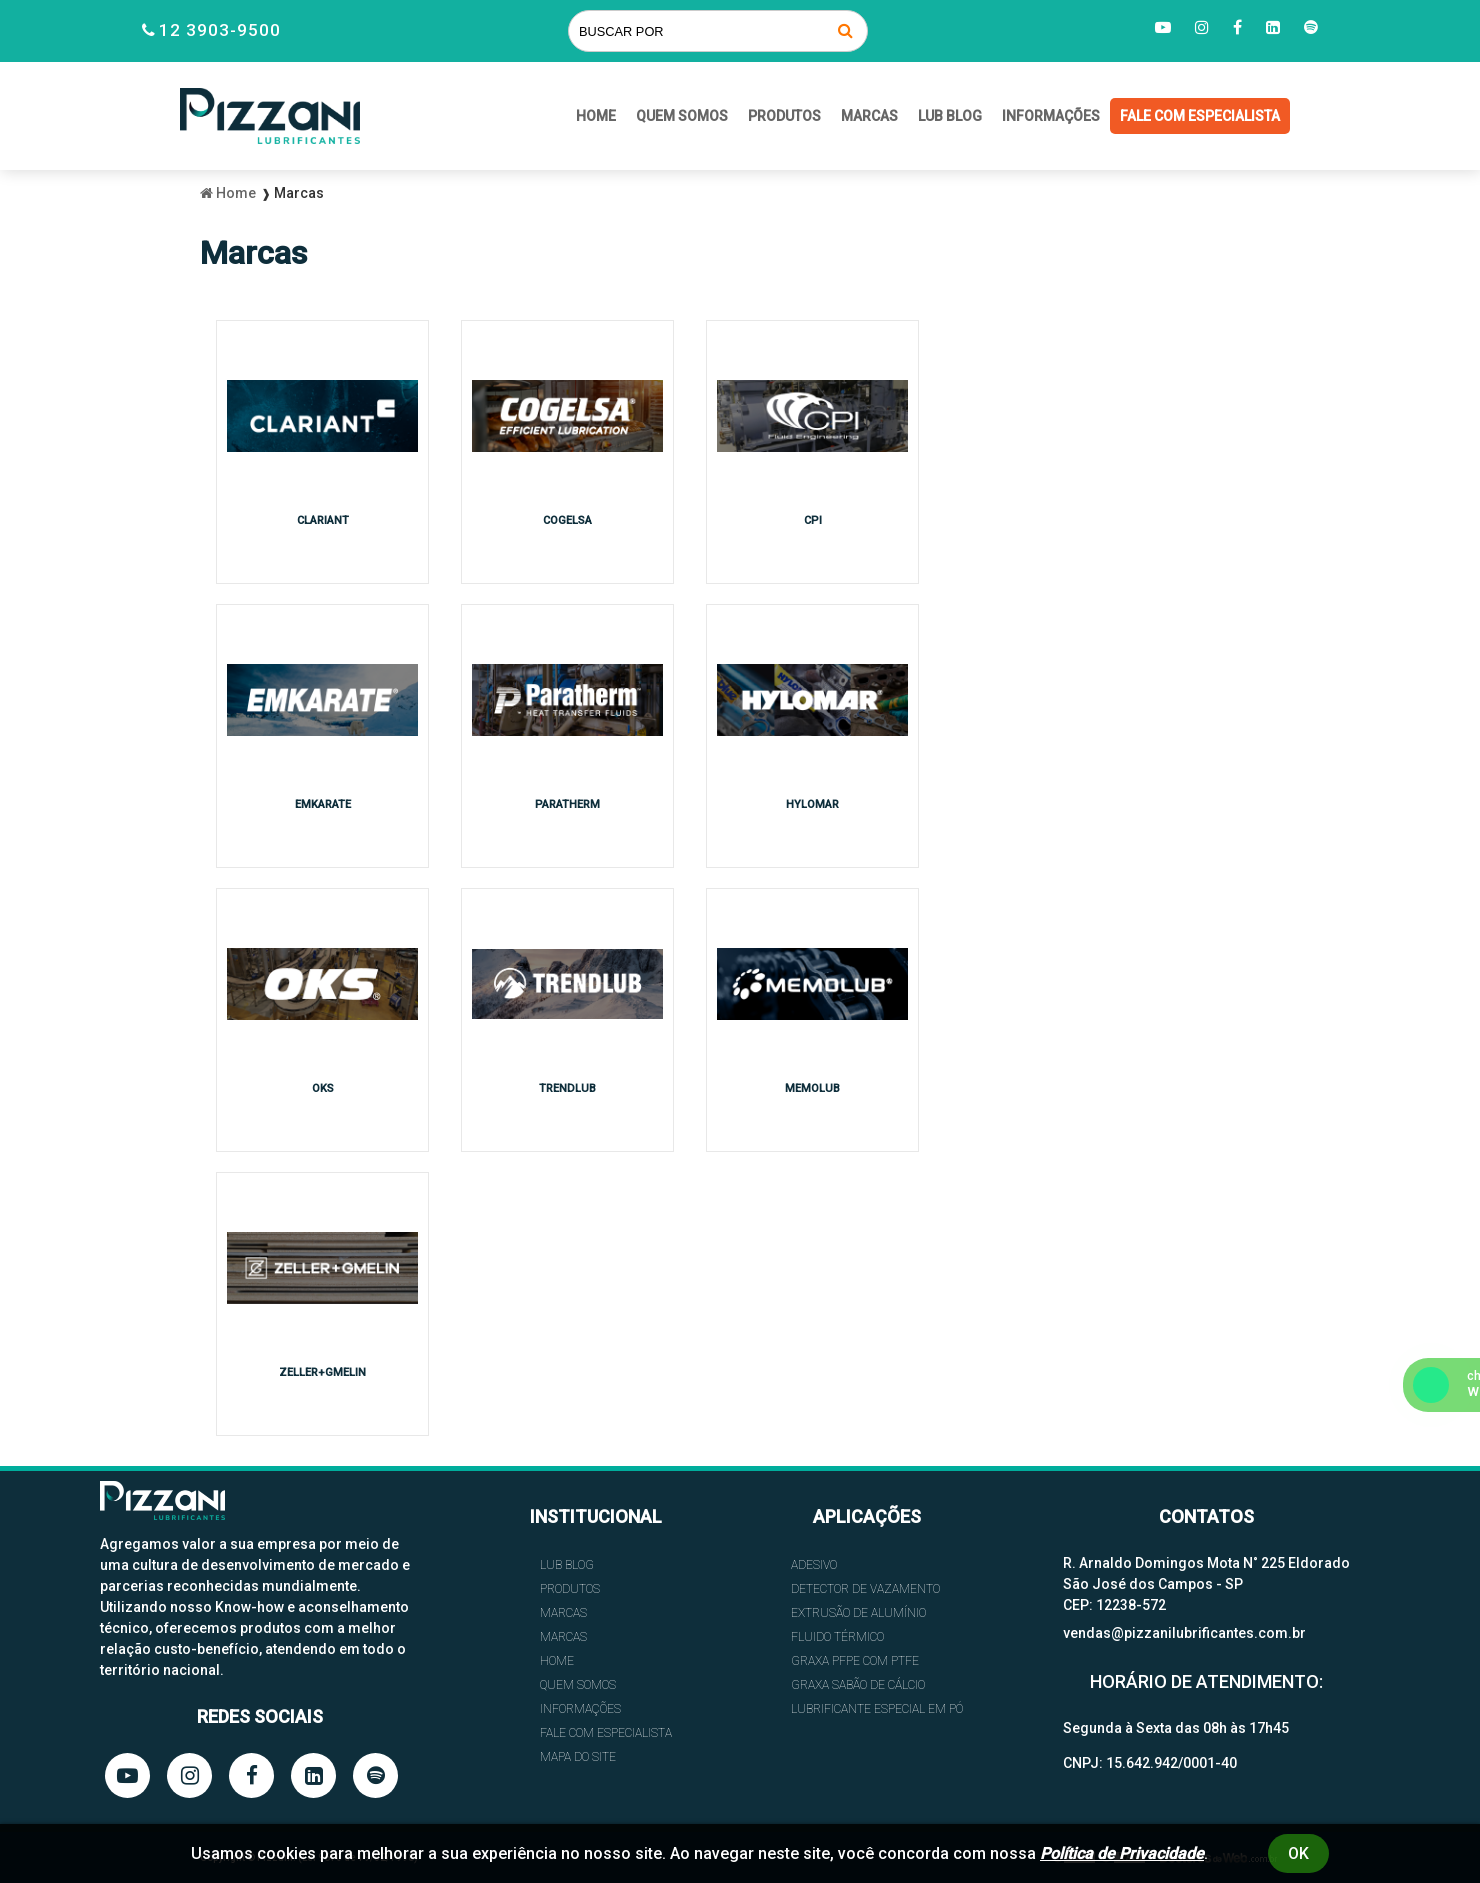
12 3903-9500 (220, 30)
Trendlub (567, 1088)
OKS (323, 1088)
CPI (813, 520)
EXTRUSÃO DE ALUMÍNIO (858, 1613)
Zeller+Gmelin (322, 1372)
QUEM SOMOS (682, 116)
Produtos (784, 116)
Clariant (323, 520)
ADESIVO (814, 1565)
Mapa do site (578, 1757)
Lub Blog (950, 116)
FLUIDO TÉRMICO (837, 1637)
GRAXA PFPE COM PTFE (855, 1661)
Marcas (869, 116)
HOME (596, 116)
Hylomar (812, 804)
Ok (1298, 1853)
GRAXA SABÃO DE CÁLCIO (858, 1685)
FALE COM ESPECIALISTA (1200, 116)
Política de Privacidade (1122, 1853)
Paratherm (567, 804)
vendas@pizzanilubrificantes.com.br (1184, 1633)
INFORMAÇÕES (1051, 116)
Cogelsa (567, 520)
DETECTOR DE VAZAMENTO (865, 1589)
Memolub (812, 1088)
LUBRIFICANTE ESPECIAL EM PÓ (877, 1709)
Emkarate (323, 804)
